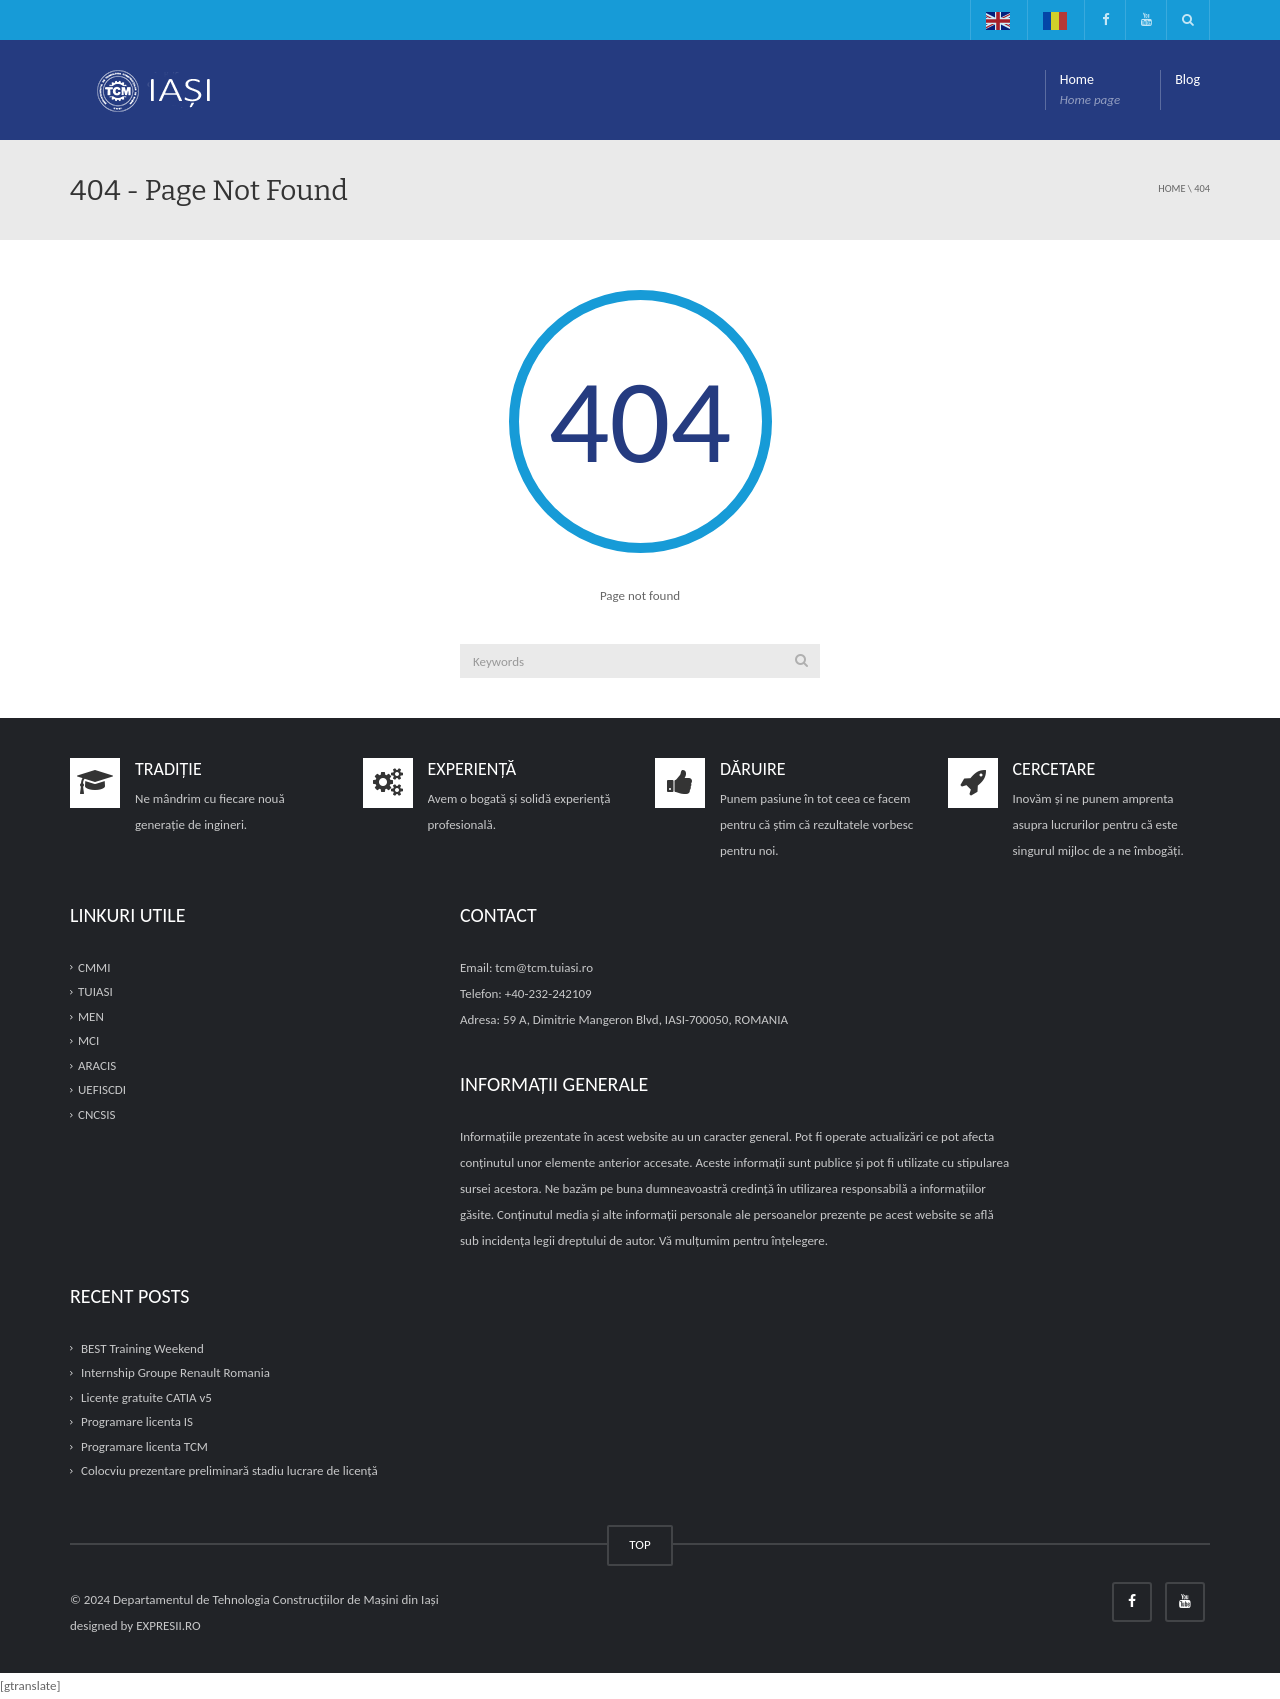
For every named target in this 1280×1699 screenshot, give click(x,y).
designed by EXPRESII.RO (135, 1625)
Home (1090, 90)
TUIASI (95, 991)
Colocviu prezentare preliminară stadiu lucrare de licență (229, 1471)
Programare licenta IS (137, 1421)
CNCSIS (96, 1114)
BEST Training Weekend (142, 1348)
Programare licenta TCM (144, 1446)
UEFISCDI (102, 1090)
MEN (91, 1016)
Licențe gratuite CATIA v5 (146, 1397)
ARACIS (97, 1065)
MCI (88, 1040)
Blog (1187, 79)
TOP (639, 1544)
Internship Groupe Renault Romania (175, 1372)
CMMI (94, 967)
